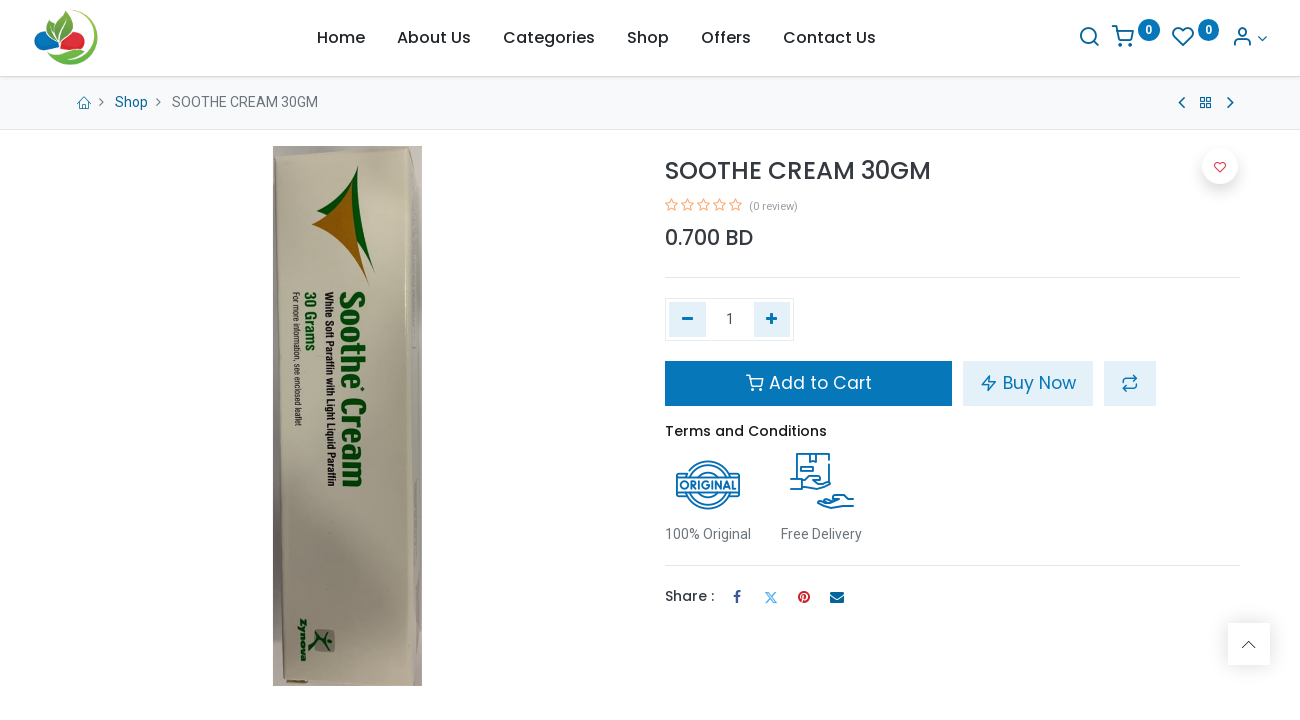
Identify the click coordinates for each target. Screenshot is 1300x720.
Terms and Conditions (746, 431)
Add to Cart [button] (809, 383)
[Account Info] (1221, 38)
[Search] (1062, 38)
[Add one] (772, 320)
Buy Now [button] (1028, 383)
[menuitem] (341, 38)
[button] (1130, 383)
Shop (131, 102)
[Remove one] (687, 320)
